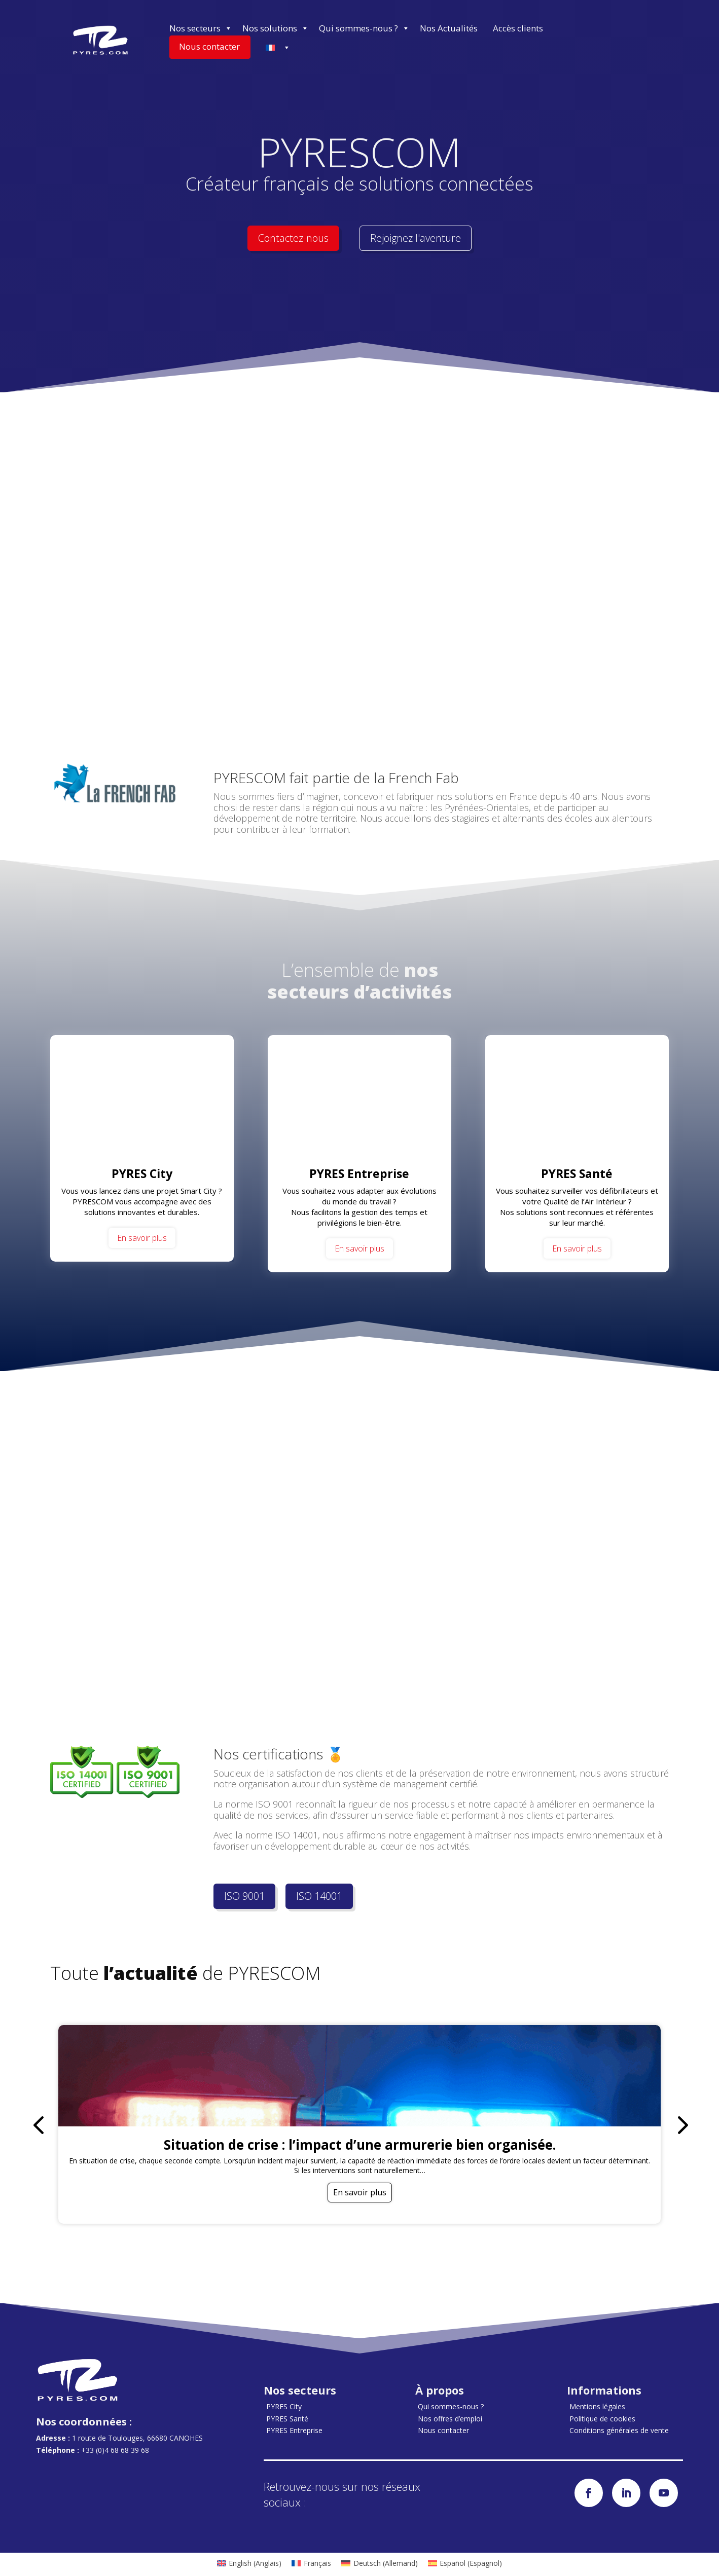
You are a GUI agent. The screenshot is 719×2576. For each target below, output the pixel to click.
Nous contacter (209, 46)
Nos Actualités (449, 28)
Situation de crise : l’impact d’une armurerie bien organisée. (360, 2145)
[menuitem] (249, 2563)
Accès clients (518, 28)
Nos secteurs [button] (200, 28)
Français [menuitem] (317, 2563)
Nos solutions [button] (275, 28)
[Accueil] (100, 40)
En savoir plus (142, 1237)
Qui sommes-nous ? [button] (364, 28)
